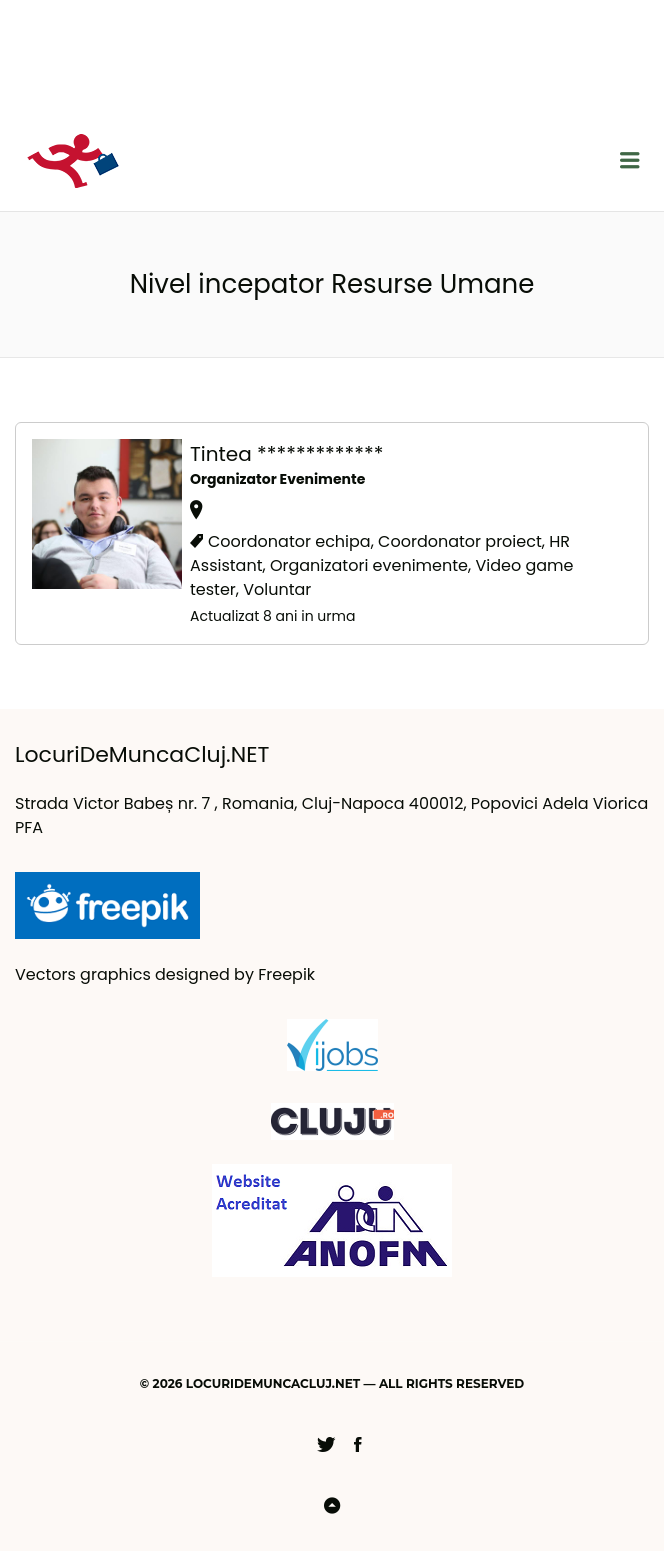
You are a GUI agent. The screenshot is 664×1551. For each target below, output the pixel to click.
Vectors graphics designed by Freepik (165, 974)
